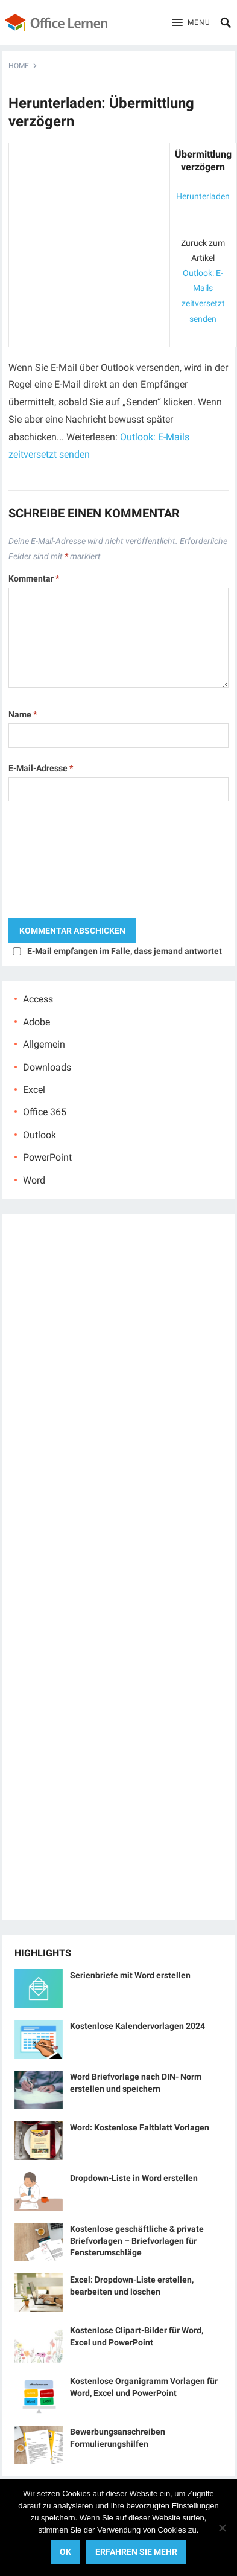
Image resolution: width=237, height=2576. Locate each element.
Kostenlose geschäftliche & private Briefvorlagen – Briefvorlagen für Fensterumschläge (137, 2240)
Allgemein (44, 1044)
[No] (222, 2528)
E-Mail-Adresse (40, 768)
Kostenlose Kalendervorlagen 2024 (137, 2026)
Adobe (36, 1022)
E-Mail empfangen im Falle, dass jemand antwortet (124, 951)
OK (65, 2552)
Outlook (39, 1135)
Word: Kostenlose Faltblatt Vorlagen (139, 2127)
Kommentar (33, 578)
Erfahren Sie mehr (136, 2552)
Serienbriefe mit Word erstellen (130, 1975)
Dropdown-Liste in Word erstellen (134, 2178)
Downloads (47, 1067)
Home (18, 66)
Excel (34, 1089)
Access (38, 999)
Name (22, 714)
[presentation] (57, 862)
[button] (191, 23)
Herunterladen (203, 196)
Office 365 (44, 1112)
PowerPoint (47, 1157)
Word (34, 1180)
